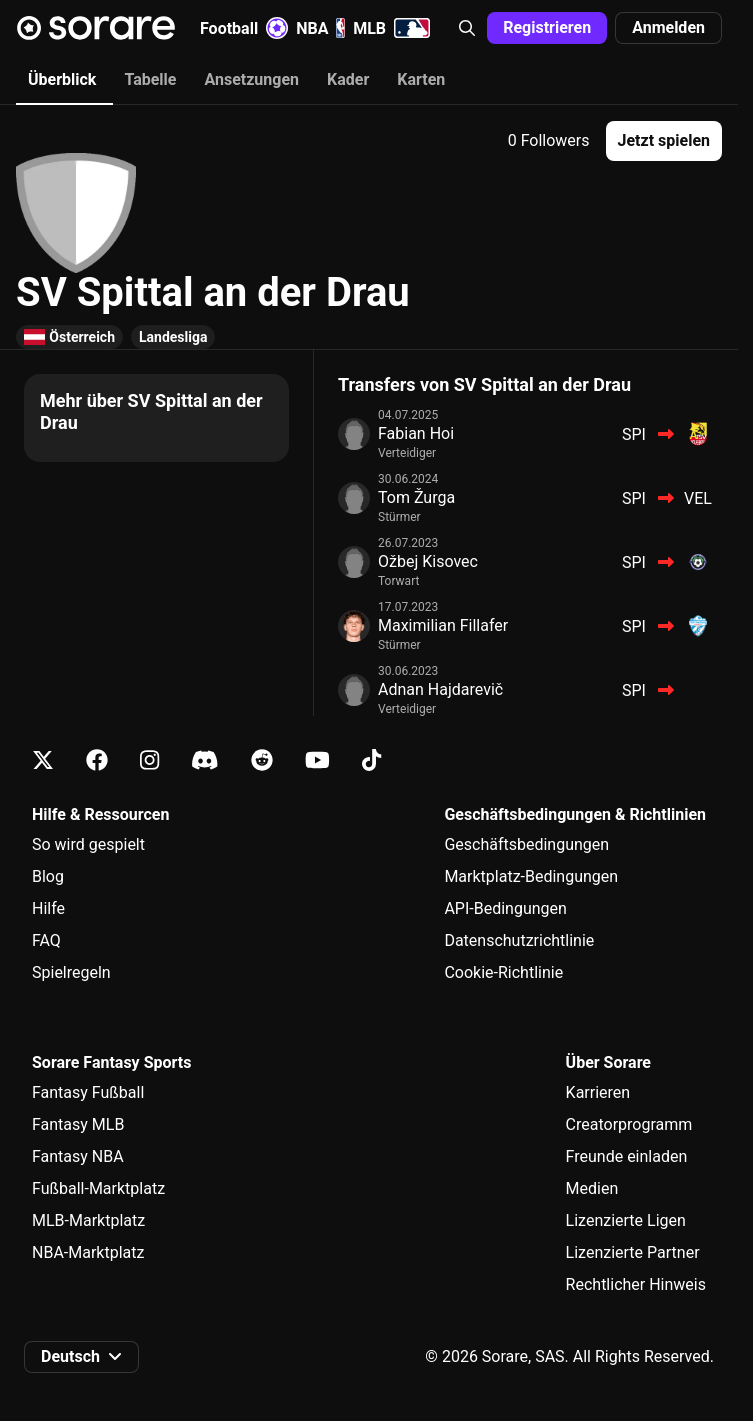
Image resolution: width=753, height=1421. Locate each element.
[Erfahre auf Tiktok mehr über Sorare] (371, 760)
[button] (467, 28)
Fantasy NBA (78, 1156)
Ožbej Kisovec (428, 561)
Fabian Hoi (416, 433)
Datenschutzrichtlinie (519, 940)
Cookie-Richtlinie (503, 972)
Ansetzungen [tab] (251, 79)
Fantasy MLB (78, 1124)
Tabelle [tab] (150, 79)
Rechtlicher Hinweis (636, 1284)
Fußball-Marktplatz (98, 1188)
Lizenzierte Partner (633, 1252)
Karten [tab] (421, 79)
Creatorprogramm (629, 1124)
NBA (320, 28)
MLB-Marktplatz (88, 1220)
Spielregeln (71, 972)
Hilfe (48, 908)
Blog (48, 876)
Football (244, 28)
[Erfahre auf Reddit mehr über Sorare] (262, 760)
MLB (391, 28)
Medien (592, 1188)
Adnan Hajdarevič (440, 689)
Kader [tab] (348, 79)
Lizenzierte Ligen (626, 1220)
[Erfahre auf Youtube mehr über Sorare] (317, 760)
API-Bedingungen (505, 908)
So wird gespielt (88, 844)
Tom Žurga (416, 497)
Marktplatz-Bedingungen (531, 876)
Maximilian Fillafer (443, 625)
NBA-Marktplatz (88, 1252)
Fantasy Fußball (88, 1092)
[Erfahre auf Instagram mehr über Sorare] (149, 760)
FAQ (46, 940)
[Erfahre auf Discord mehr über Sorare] (205, 760)
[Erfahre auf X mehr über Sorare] (43, 760)
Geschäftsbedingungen (526, 844)
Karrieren (598, 1092)
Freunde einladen (627, 1156)
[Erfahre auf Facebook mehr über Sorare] (97, 760)
